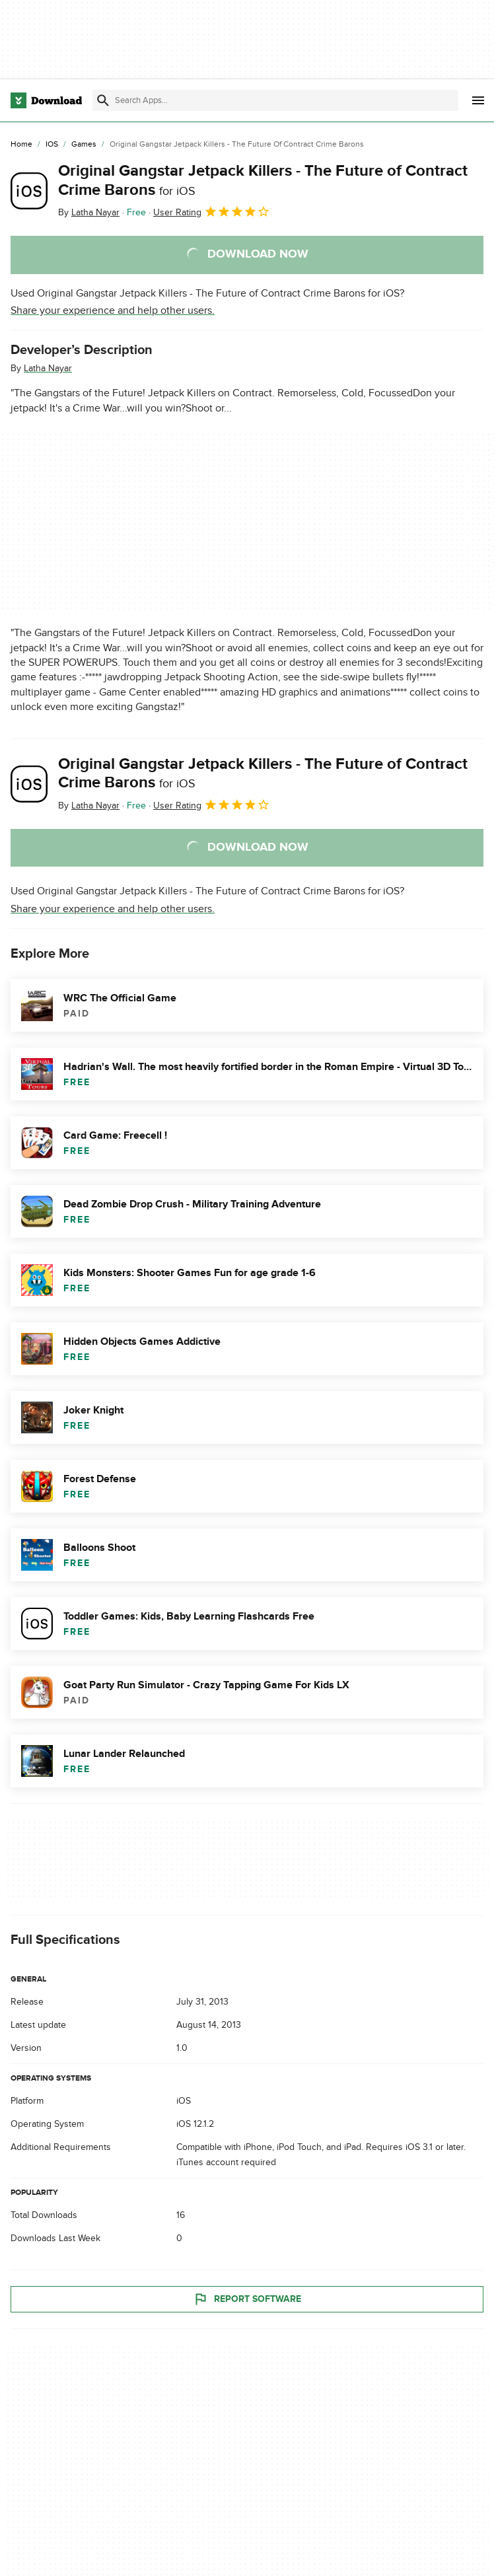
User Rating (211, 211)
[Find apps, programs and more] (275, 100)
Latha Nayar (48, 368)
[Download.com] (46, 100)
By (89, 212)
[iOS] (52, 144)
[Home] (21, 144)
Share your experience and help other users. (113, 310)
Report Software (247, 2299)
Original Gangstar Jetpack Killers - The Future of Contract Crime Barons (263, 180)
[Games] (83, 144)
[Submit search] (103, 100)
